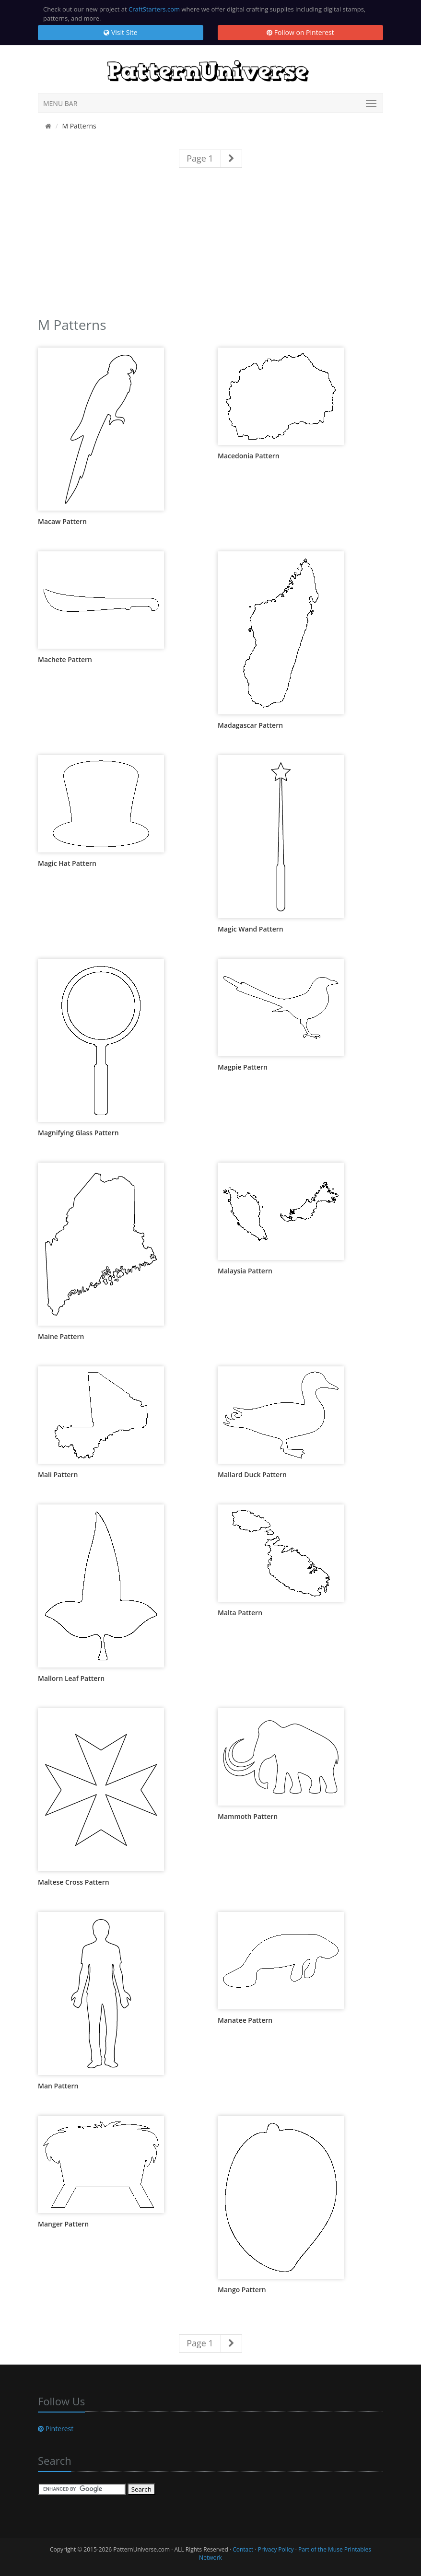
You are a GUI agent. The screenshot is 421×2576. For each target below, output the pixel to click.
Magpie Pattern (243, 1067)
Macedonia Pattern (249, 455)
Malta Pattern (240, 1612)
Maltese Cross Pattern (73, 1882)
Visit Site (120, 32)
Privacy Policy (276, 2549)
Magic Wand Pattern (250, 928)
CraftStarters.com (154, 9)
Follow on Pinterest (300, 32)
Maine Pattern (61, 1336)
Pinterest (55, 2428)
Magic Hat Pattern (67, 863)
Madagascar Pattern (250, 725)
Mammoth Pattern (248, 1816)
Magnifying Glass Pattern (78, 1132)
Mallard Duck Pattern (252, 1474)
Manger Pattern (63, 2223)
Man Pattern (58, 2085)
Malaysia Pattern (245, 1270)
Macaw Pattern (62, 521)
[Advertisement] (210, 247)
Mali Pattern (58, 1474)
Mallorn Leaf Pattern (71, 1678)
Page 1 (200, 158)
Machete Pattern (65, 659)
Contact (243, 2549)
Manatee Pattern (245, 2020)
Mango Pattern (242, 2289)
